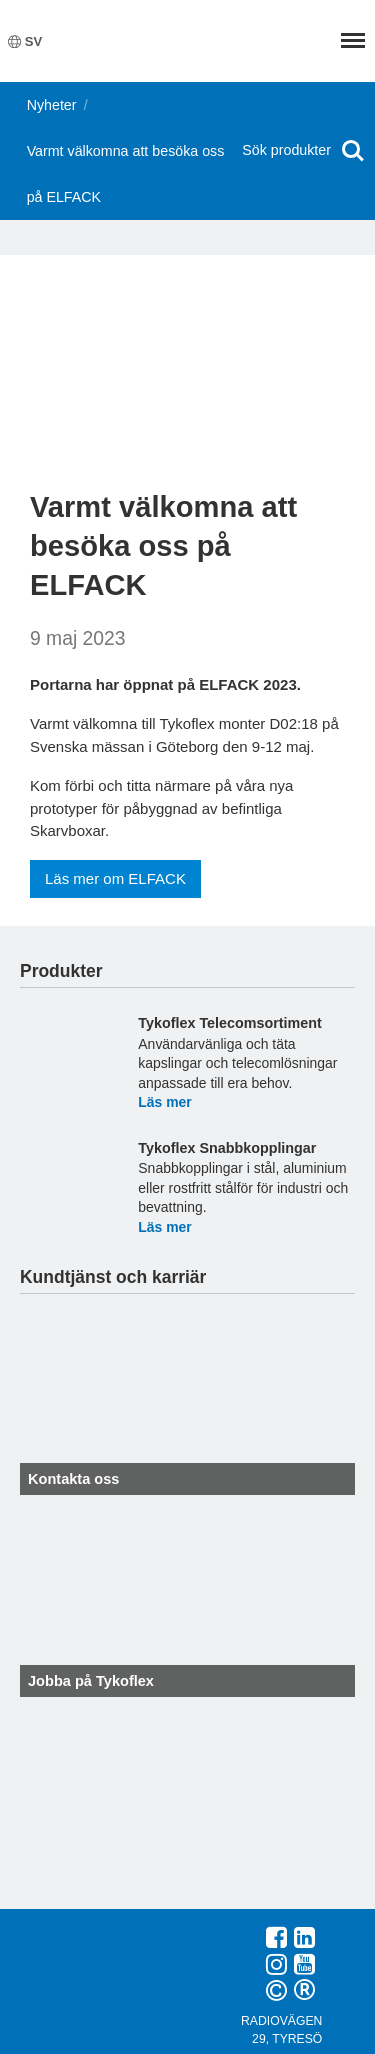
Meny (352, 41)
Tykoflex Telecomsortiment (229, 1023)
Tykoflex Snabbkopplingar (227, 1148)
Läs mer (164, 1102)
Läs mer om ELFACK (115, 878)
